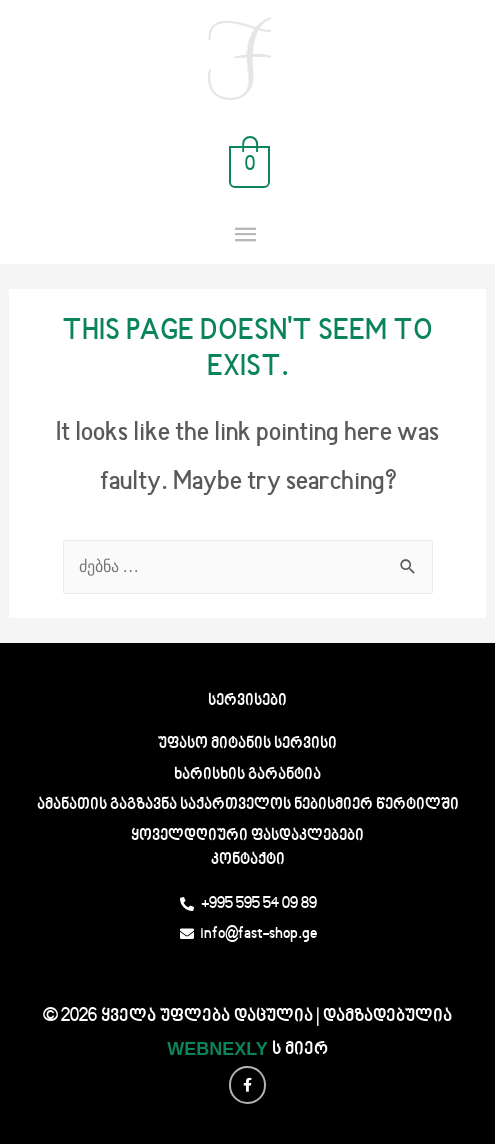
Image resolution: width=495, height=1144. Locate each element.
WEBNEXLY (217, 1049)
